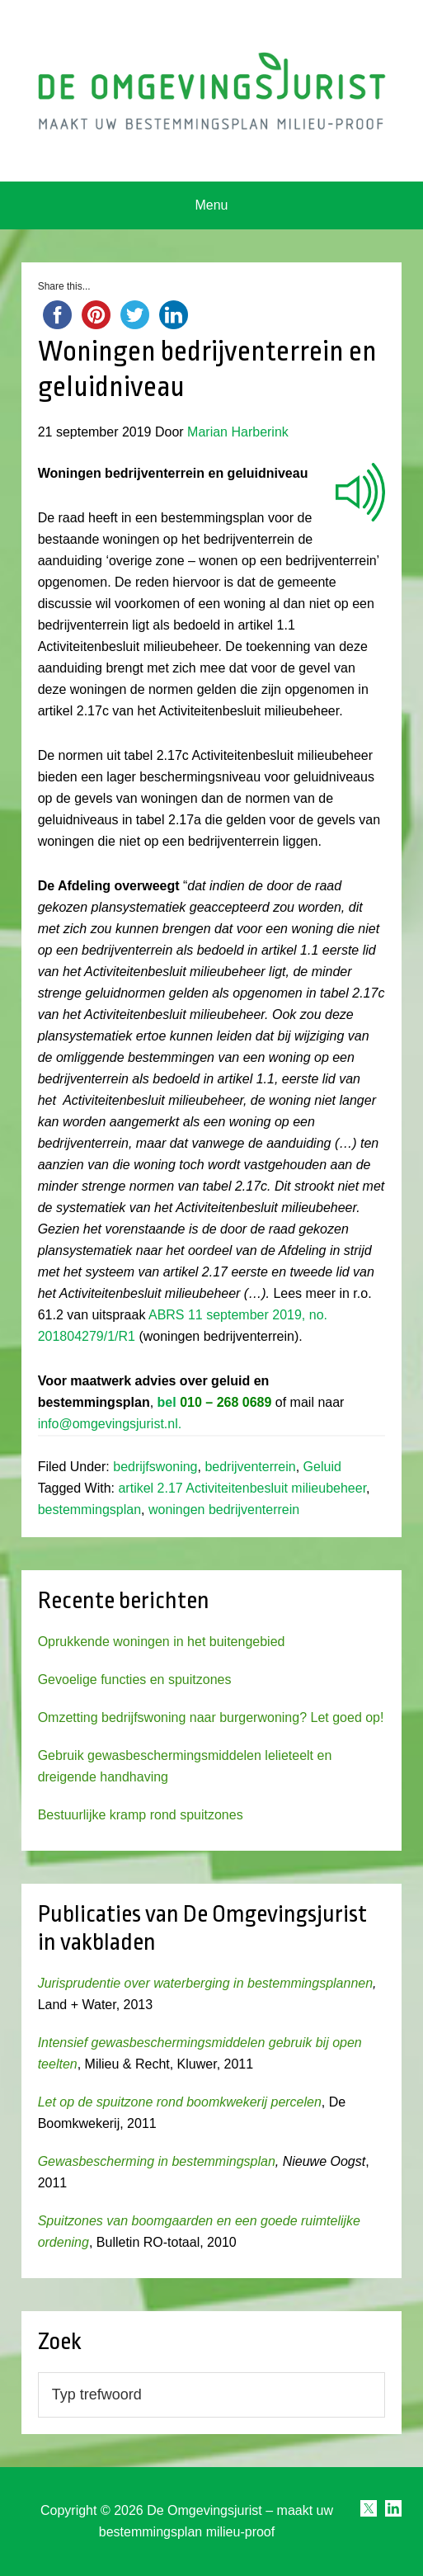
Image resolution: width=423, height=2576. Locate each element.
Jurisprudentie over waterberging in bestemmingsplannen (205, 1983)
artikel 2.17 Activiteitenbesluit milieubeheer (242, 1488)
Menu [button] (211, 205)
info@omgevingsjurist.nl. (110, 1424)
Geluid (322, 1467)
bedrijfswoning (155, 1467)
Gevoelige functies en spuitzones (135, 1680)
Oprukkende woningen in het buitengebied (161, 1642)
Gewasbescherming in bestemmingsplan (156, 2161)
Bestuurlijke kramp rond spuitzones (140, 1815)
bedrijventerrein (249, 1467)
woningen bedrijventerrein (223, 1510)
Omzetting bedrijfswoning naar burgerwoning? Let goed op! (211, 1717)
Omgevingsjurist (212, 91)
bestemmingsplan (89, 1510)
